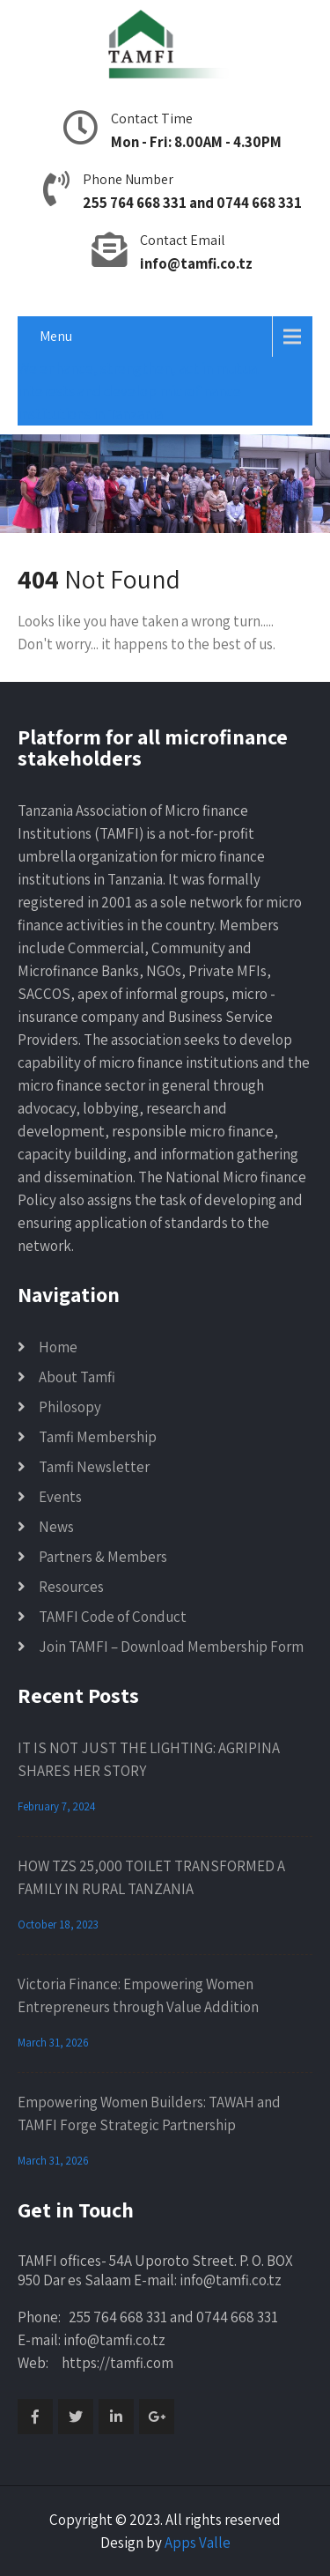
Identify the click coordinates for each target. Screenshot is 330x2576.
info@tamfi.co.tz (196, 263)
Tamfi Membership (98, 1437)
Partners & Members (103, 1556)
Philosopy (70, 1407)
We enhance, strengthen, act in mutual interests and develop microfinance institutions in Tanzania (139, 391)
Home (58, 1347)
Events (60, 1496)
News (56, 1526)
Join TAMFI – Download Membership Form (171, 1646)
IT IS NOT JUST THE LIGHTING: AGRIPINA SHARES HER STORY (149, 1759)
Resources (71, 1586)
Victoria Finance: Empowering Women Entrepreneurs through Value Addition (138, 1995)
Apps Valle (198, 2542)
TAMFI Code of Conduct (113, 1616)
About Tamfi (77, 1377)
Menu (56, 336)
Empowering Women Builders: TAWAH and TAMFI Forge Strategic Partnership (149, 2113)
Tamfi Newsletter (94, 1467)
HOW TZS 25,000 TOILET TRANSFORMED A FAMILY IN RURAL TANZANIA (151, 1877)
